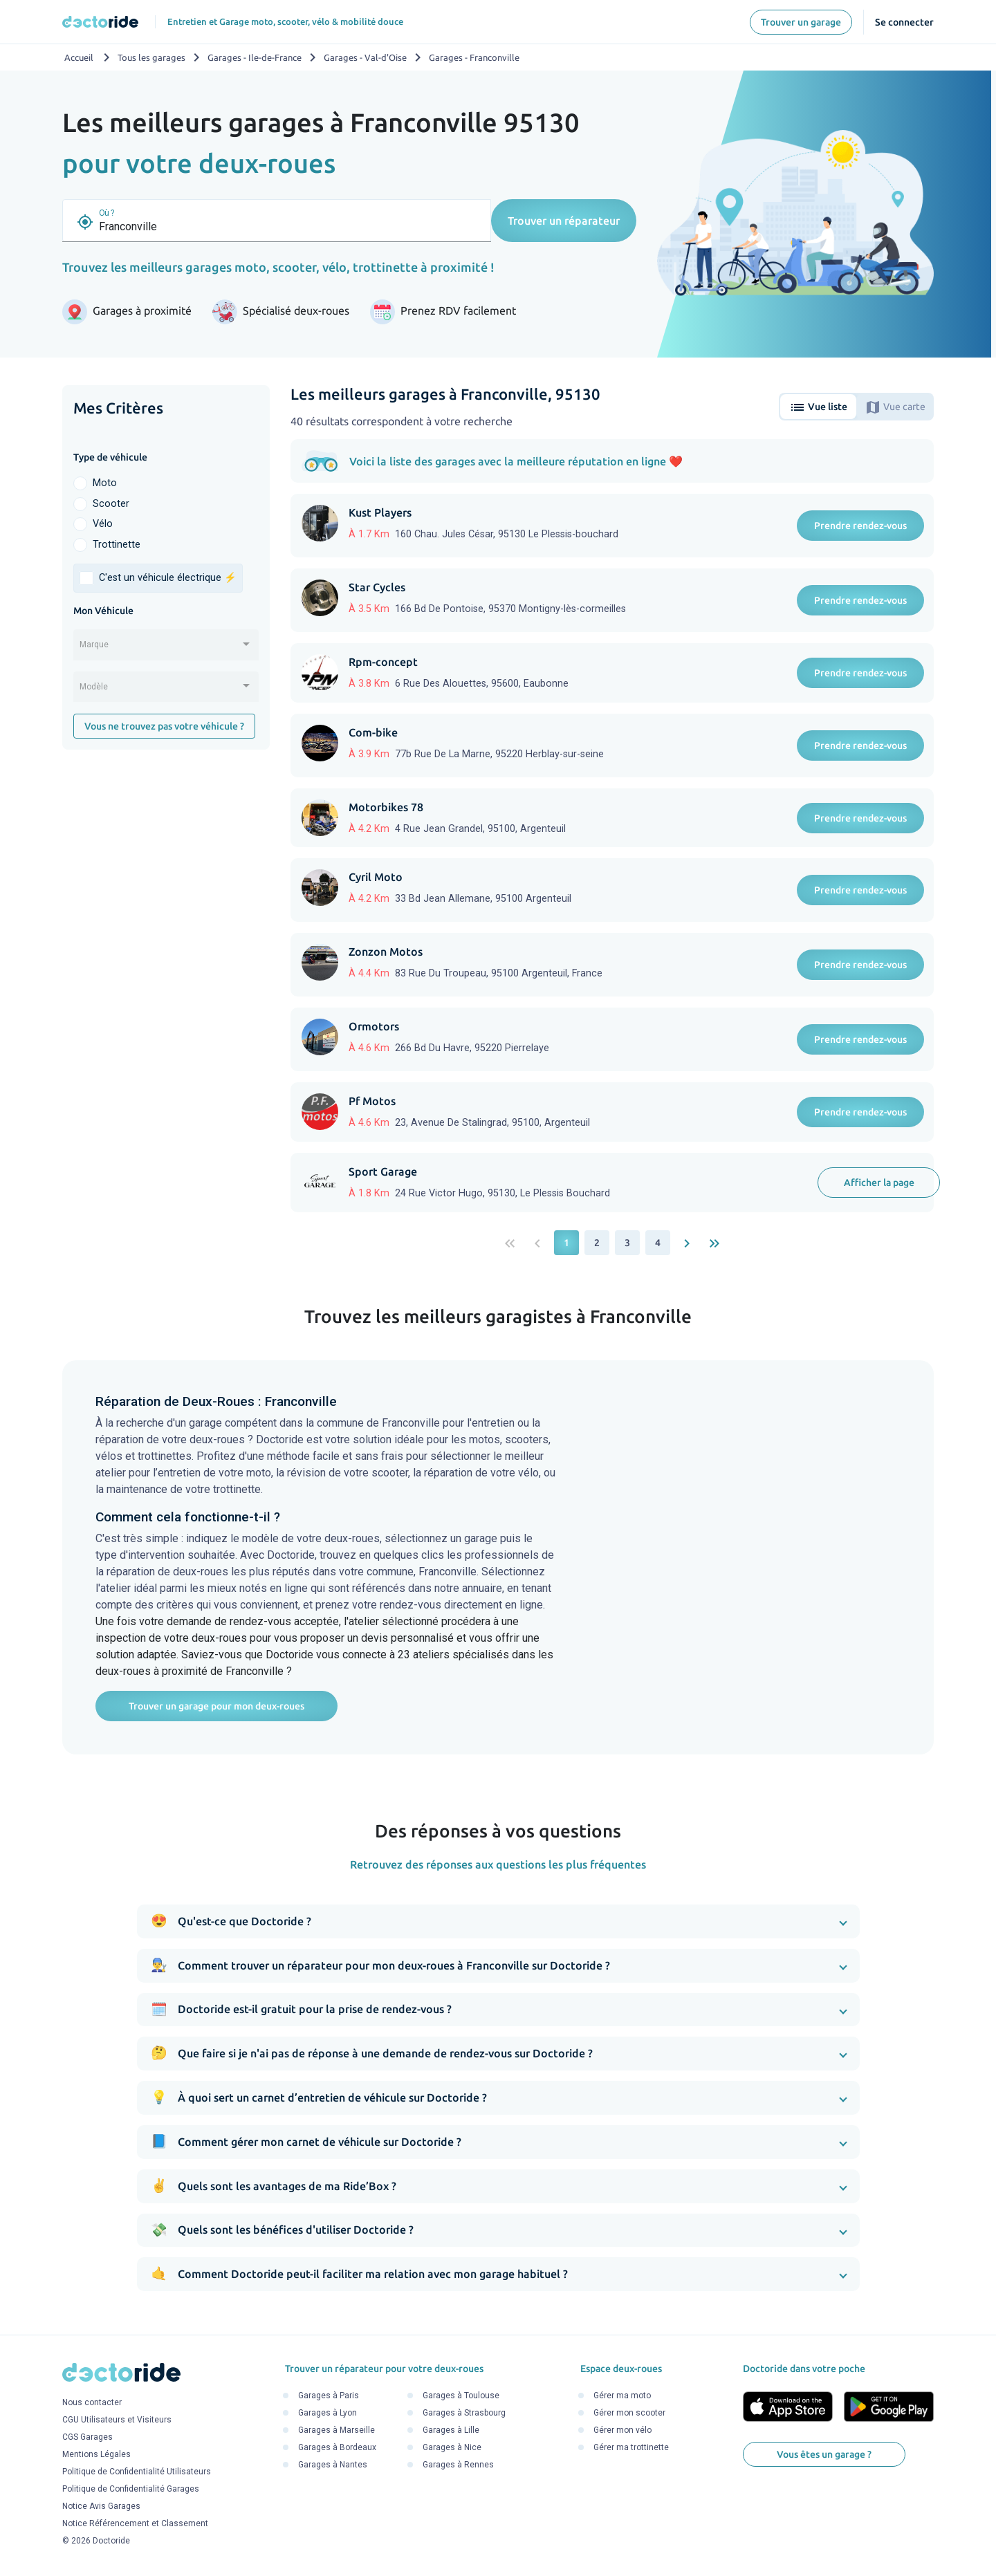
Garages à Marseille (336, 2431)
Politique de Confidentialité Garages (130, 2489)
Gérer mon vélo (622, 2431)
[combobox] (166, 649)
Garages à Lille (451, 2431)
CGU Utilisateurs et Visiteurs (117, 2420)
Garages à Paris (328, 2396)
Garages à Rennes (458, 2465)
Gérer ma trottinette (631, 2448)
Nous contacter (92, 2402)
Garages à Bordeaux (337, 2448)
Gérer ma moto (622, 2396)
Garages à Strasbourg (464, 2413)
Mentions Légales (96, 2454)
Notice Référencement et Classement (135, 2523)
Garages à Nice (452, 2448)
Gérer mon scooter (629, 2413)
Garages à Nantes (332, 2465)
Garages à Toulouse (461, 2396)
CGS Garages (87, 2437)
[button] (498, 1921)
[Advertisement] (166, 973)
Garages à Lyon (327, 2413)
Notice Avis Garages (101, 2506)
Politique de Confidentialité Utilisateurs (136, 2471)
